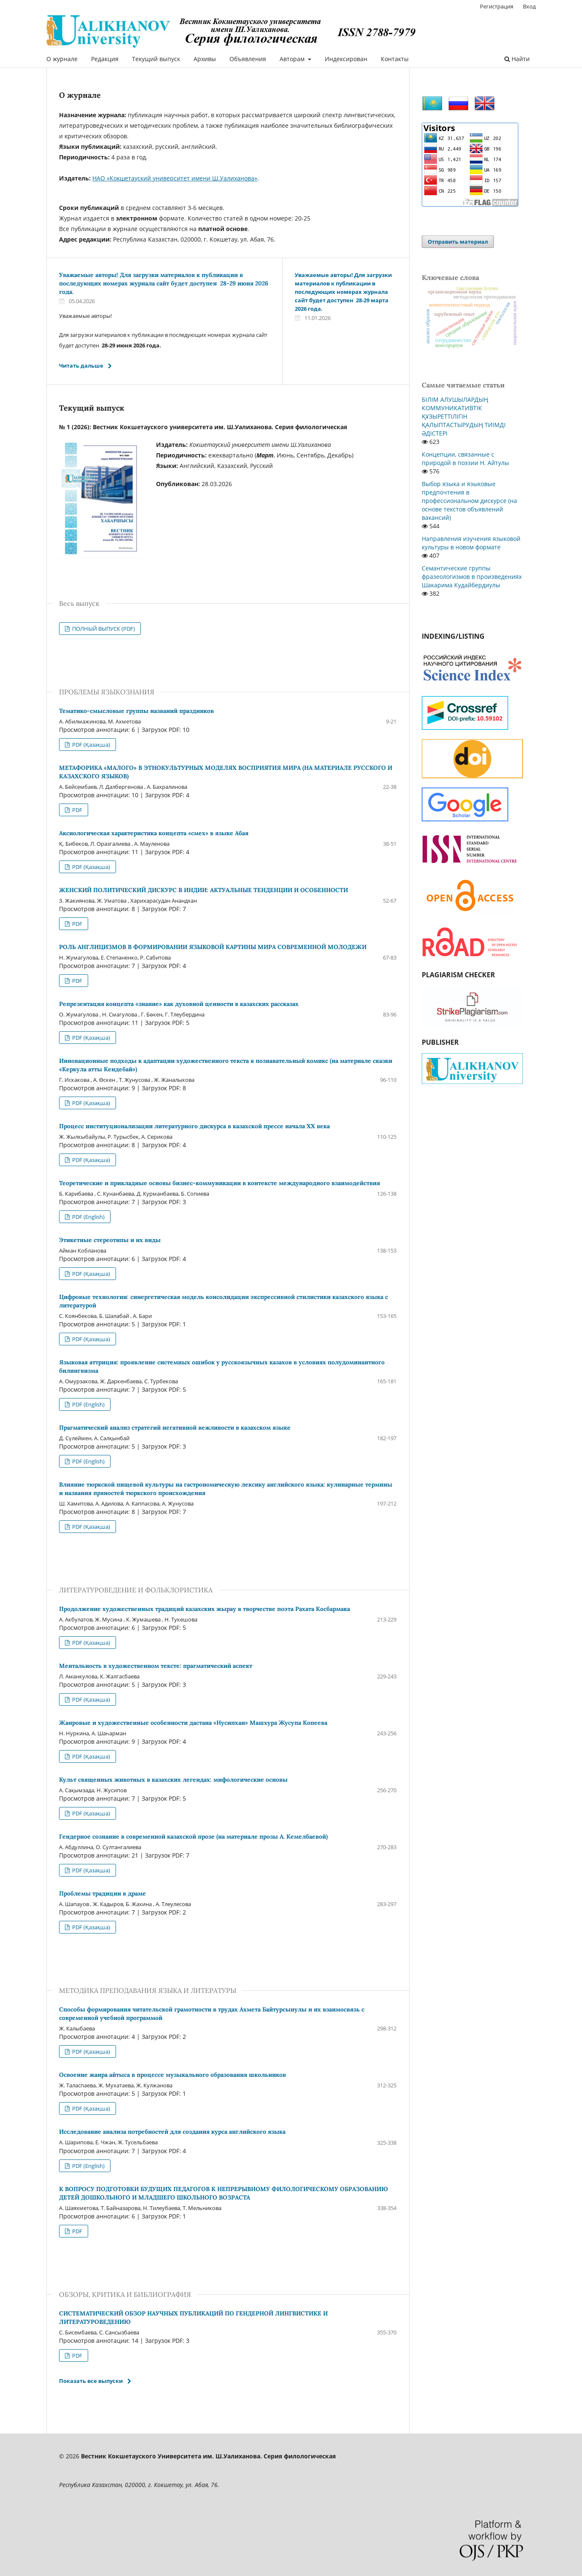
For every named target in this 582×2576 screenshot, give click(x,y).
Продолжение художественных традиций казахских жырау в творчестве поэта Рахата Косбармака (204, 1609)
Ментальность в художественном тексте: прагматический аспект (155, 1666)
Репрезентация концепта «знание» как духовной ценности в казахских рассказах (179, 1004)
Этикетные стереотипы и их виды (110, 1240)
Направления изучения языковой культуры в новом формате (471, 543)
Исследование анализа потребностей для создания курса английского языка (172, 2131)
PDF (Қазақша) (90, 744)
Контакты (395, 59)
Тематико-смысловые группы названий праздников (136, 711)
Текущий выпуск (156, 59)
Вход (529, 6)
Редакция (105, 59)
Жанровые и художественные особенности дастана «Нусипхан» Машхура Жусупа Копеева (193, 1722)
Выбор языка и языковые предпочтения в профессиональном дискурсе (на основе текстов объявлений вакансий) (469, 501)
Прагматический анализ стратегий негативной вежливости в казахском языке (175, 1427)
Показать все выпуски (91, 2381)
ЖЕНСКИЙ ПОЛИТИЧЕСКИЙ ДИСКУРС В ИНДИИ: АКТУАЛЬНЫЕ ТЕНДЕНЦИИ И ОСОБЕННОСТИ (203, 890)
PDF (76, 810)
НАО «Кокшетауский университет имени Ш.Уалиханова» (174, 178)
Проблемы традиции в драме (102, 1893)
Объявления (247, 59)
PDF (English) (88, 1217)
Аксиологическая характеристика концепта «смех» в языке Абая (153, 833)
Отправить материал (458, 241)
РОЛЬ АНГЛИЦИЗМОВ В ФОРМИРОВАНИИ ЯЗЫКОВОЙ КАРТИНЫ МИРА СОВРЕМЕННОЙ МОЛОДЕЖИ (212, 947)
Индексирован (346, 59)
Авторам (293, 59)
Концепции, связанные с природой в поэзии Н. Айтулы (465, 458)
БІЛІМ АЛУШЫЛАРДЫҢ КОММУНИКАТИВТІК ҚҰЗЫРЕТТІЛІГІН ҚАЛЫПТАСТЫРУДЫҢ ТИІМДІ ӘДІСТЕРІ (464, 416)
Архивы (205, 59)
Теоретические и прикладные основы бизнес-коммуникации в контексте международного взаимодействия (219, 1183)
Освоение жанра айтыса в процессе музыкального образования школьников (172, 2075)
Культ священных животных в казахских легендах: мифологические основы (173, 1779)
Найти (517, 59)
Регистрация (496, 6)
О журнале (62, 59)
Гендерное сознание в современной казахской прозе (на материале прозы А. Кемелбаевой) (193, 1836)
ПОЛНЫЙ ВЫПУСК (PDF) (103, 628)
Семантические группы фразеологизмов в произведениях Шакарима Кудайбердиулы (472, 576)
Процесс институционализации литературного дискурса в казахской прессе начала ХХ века (194, 1126)
